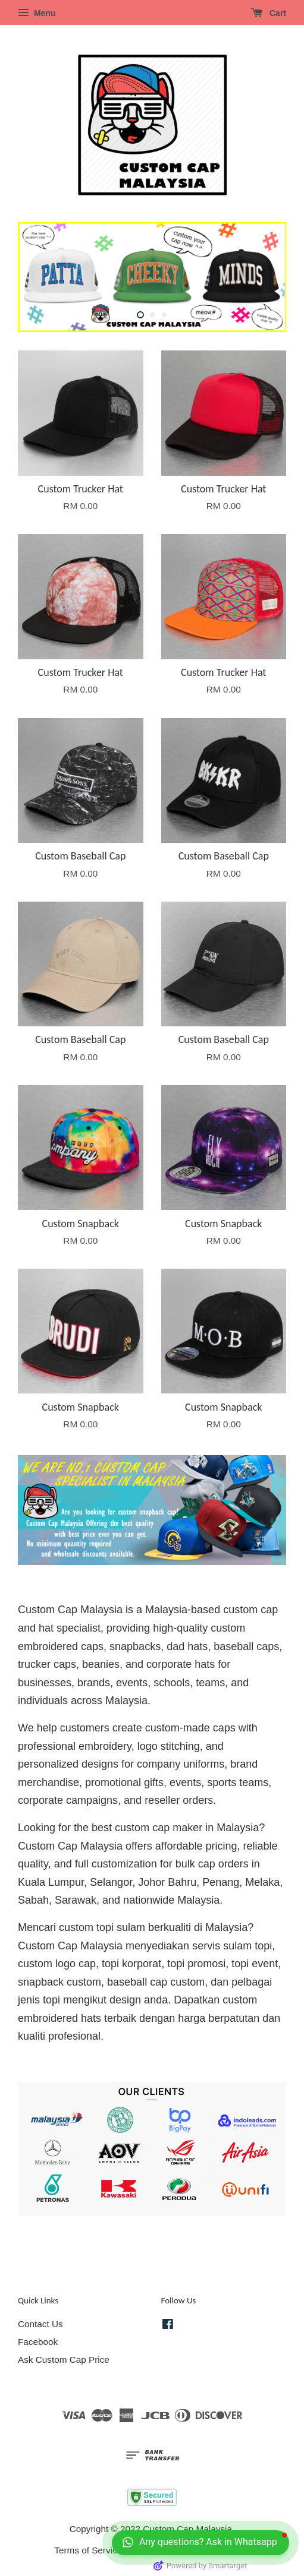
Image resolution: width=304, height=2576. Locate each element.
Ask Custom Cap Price (63, 2359)
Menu (36, 13)
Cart (268, 13)
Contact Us (40, 2324)
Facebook (38, 2342)
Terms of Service (88, 2550)
